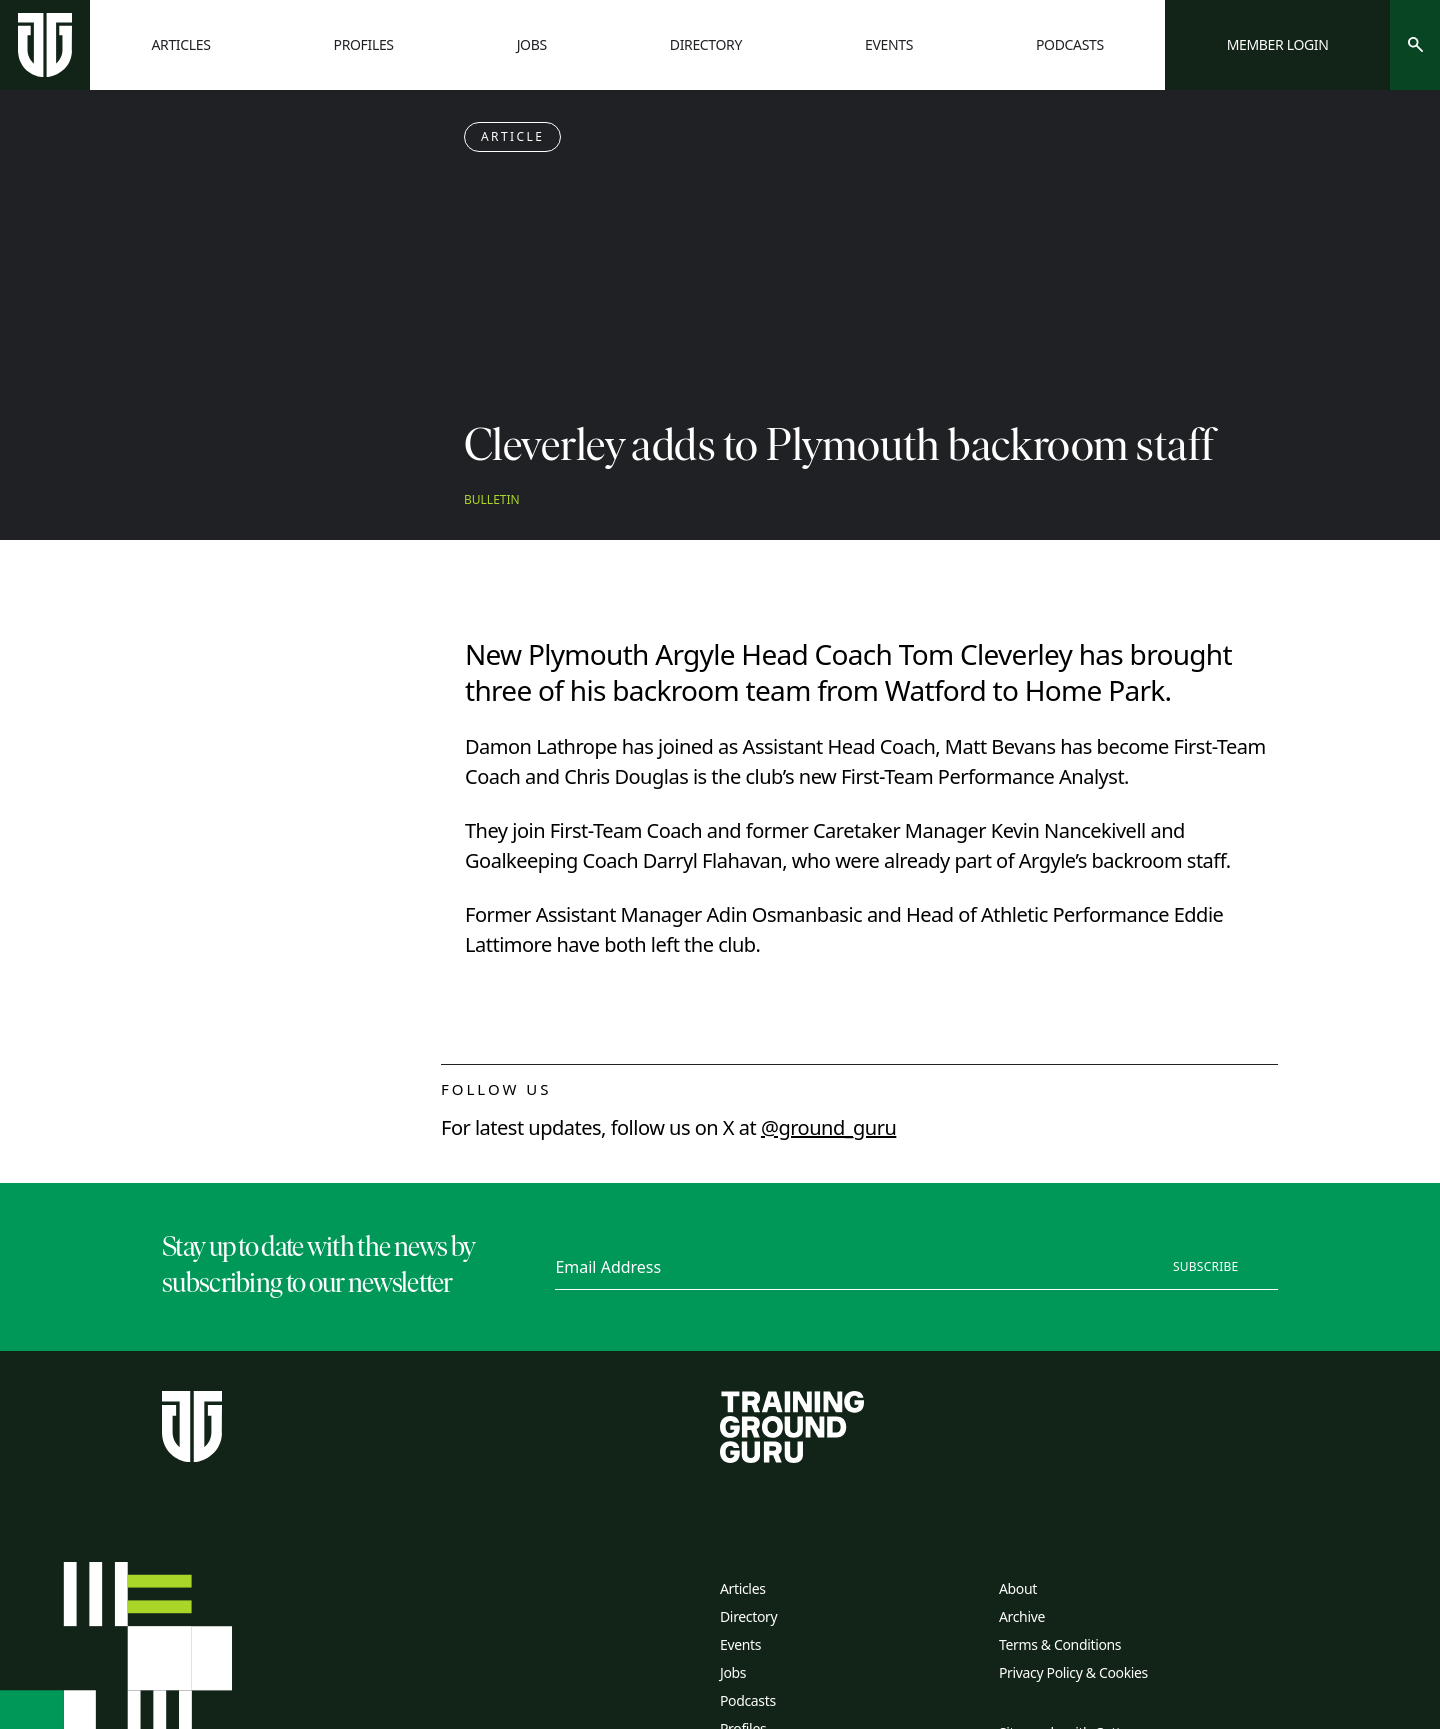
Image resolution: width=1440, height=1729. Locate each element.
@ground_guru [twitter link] (828, 1127)
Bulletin (492, 500)
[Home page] (45, 45)
